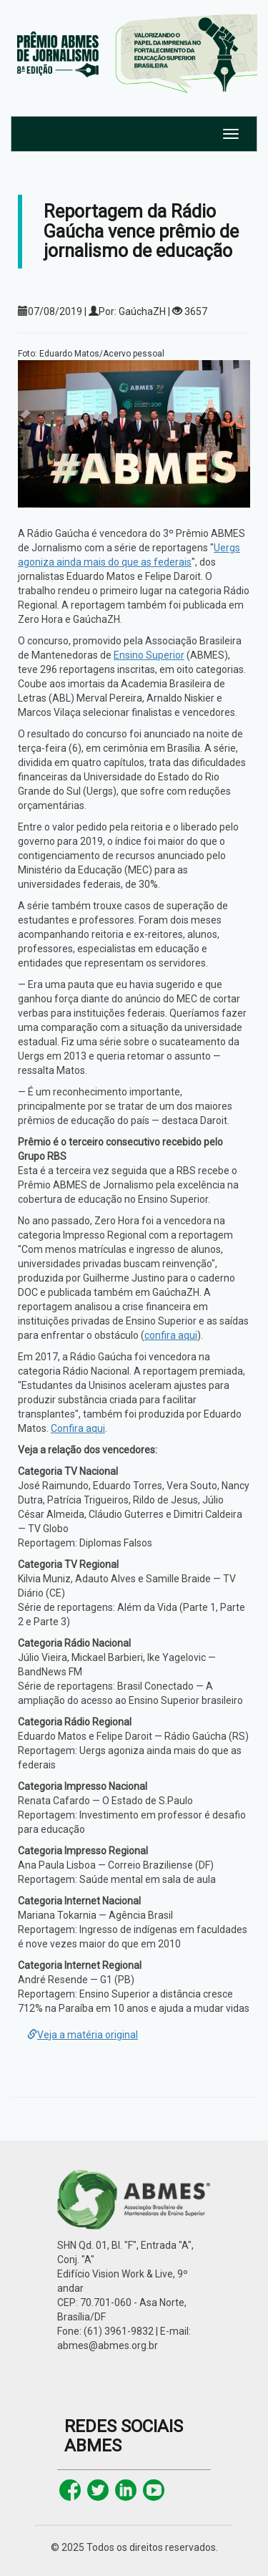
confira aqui (170, 1335)
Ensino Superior (149, 655)
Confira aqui (78, 1428)
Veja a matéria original (82, 2034)
